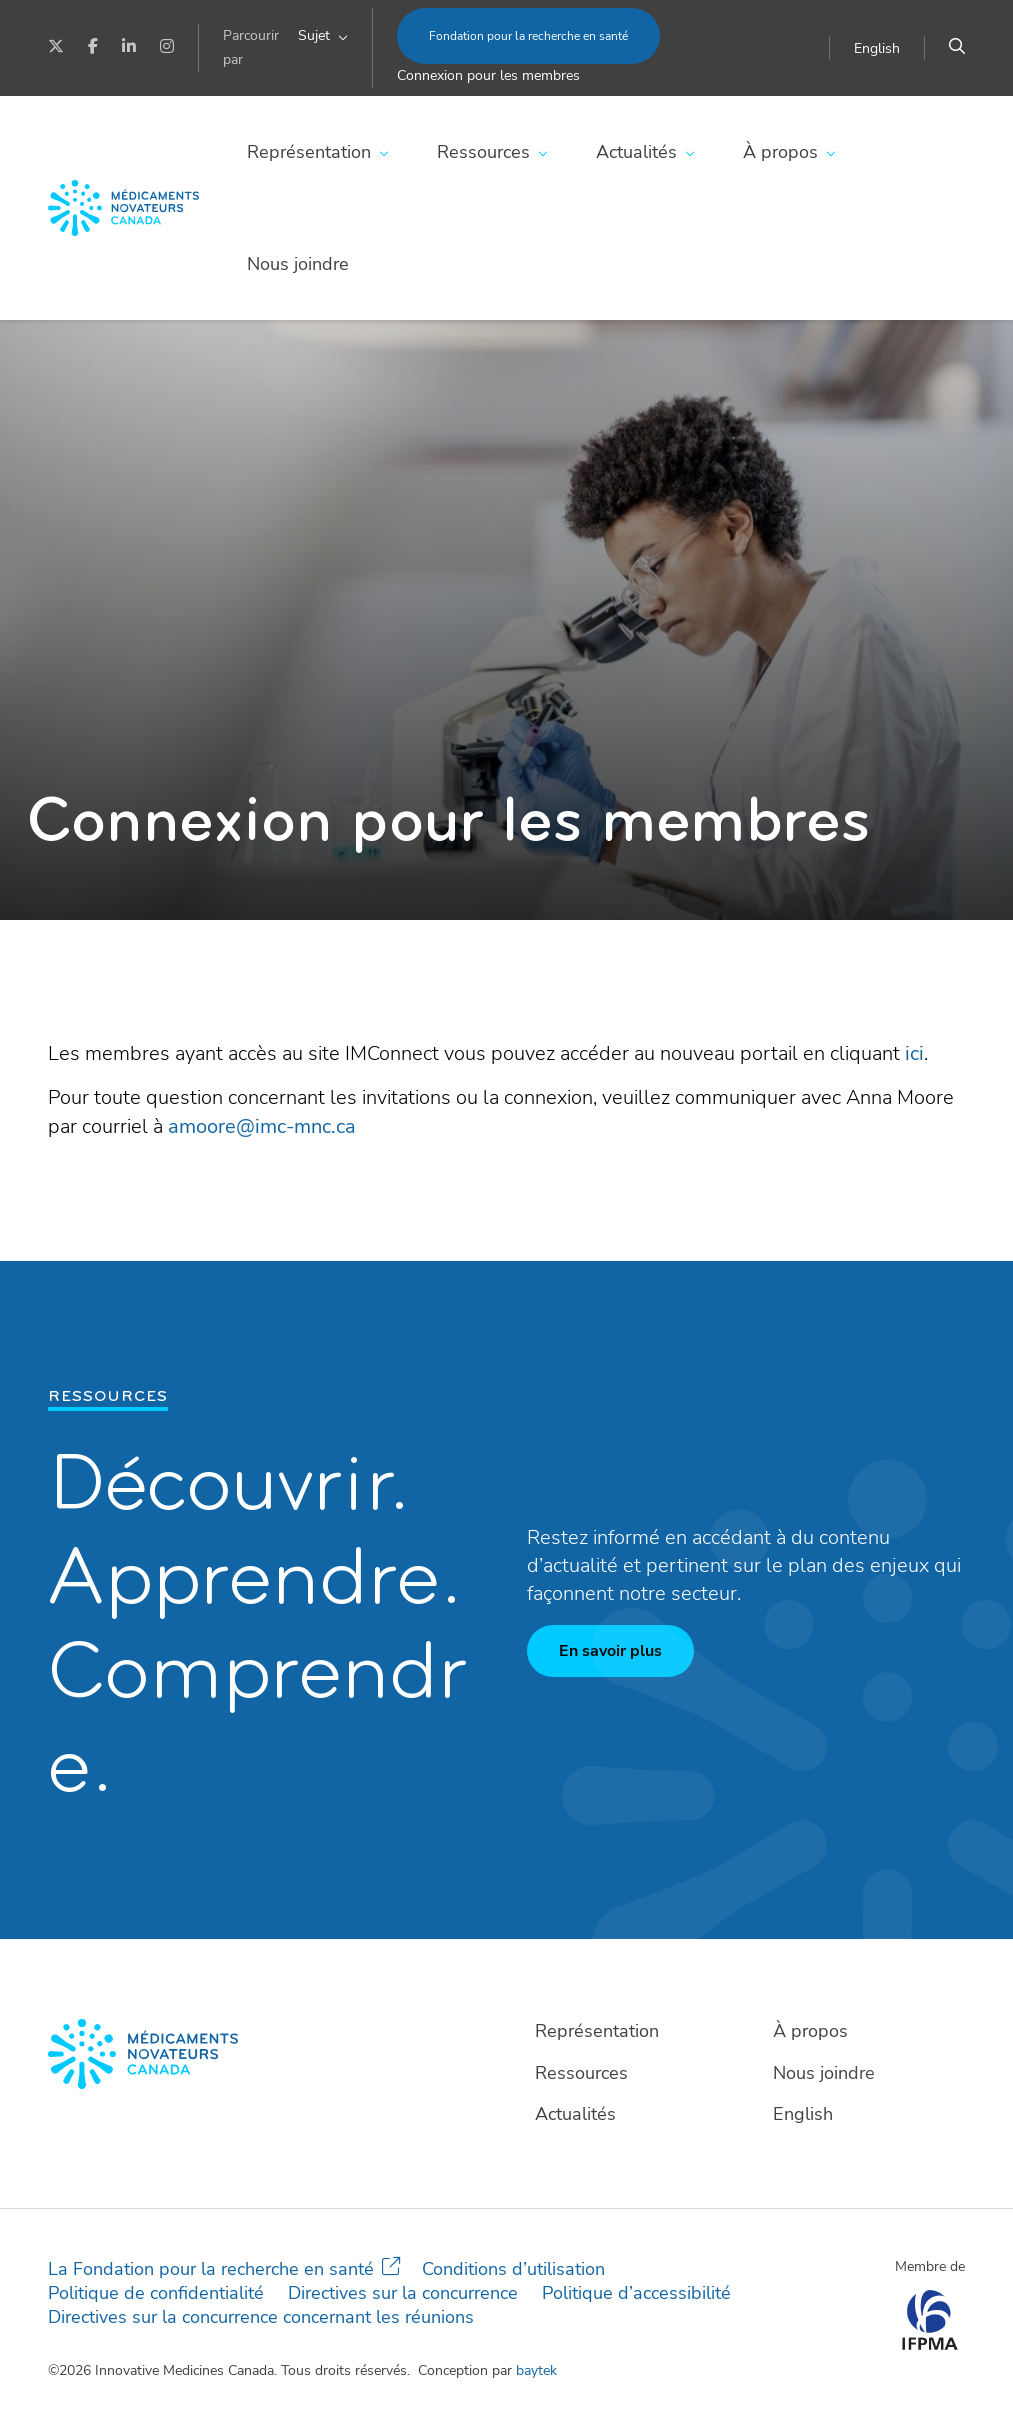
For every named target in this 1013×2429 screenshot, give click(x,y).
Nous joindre (298, 264)
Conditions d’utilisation (513, 2269)
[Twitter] (56, 48)
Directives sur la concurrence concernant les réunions (261, 2317)
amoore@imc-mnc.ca (262, 1126)
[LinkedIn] (129, 48)
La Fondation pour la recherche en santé (211, 2269)
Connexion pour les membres (488, 75)
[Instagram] (167, 48)
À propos (780, 152)
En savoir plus (610, 1651)
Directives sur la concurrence (403, 2293)
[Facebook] (93, 48)
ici (914, 1053)
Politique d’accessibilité (636, 2293)
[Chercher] (957, 48)
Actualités (636, 152)
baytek (536, 2370)
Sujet (314, 35)
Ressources (483, 152)
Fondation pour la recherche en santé (528, 36)
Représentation (309, 152)
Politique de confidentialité (156, 2293)
